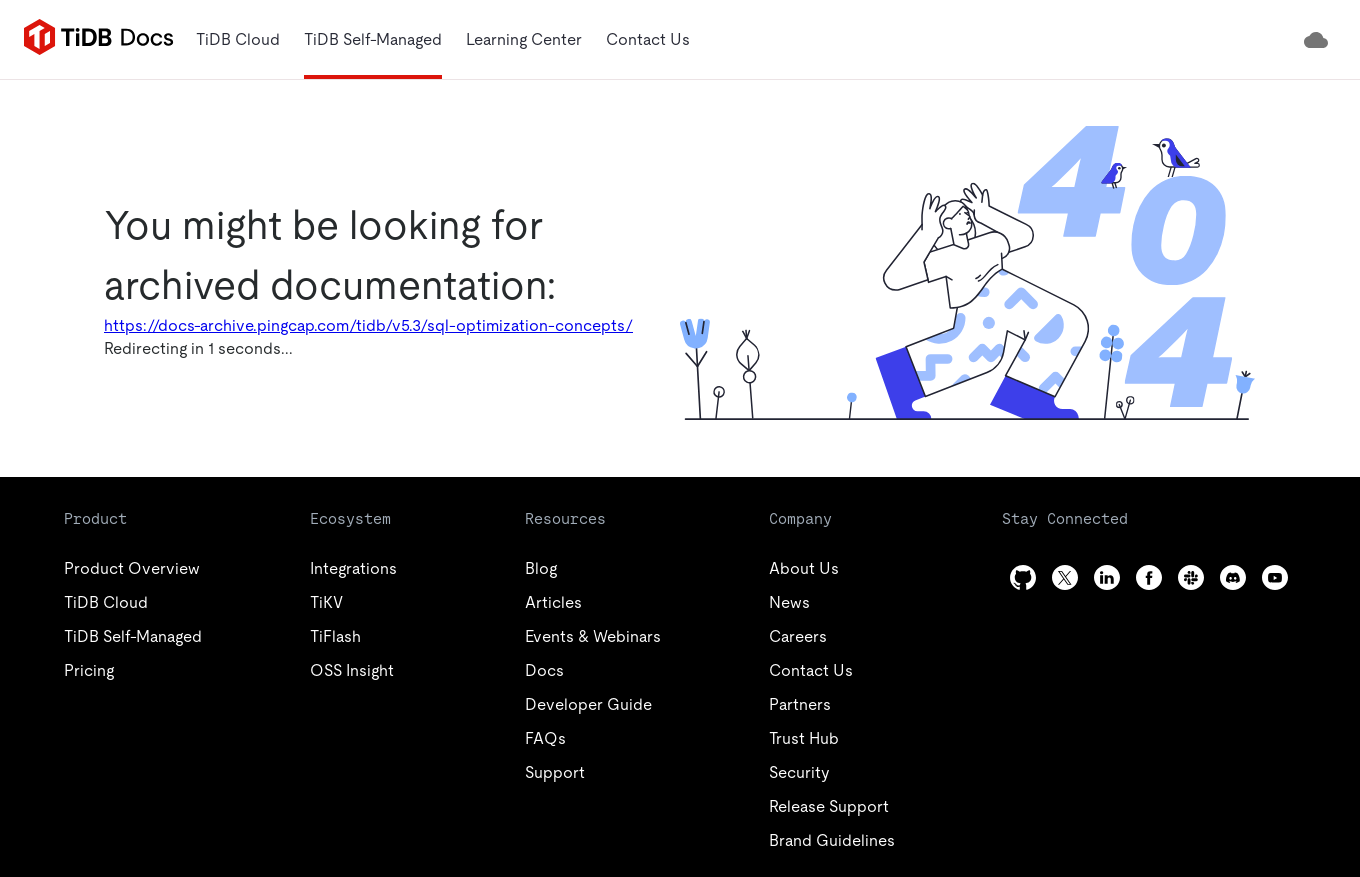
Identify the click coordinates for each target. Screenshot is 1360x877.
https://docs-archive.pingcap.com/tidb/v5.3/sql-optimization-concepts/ (368, 325)
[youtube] (1275, 577)
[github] (1023, 577)
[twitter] (1065, 577)
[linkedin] (1107, 577)
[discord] (1233, 577)
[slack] (1191, 577)
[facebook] (1149, 577)
